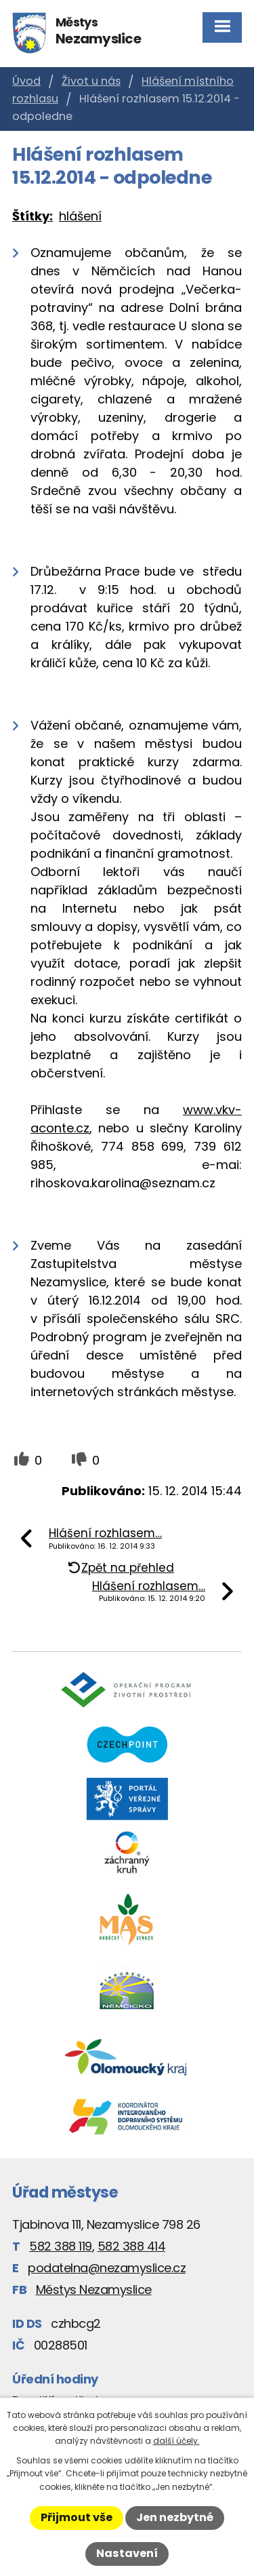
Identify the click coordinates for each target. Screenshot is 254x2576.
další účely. (176, 2440)
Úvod (26, 81)
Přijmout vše (76, 2517)
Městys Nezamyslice (94, 2289)
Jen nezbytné (174, 2517)
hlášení (80, 215)
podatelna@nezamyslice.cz (107, 2267)
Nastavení (127, 2553)
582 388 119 (60, 2246)
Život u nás (91, 81)
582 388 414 (132, 2246)
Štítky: (32, 215)
